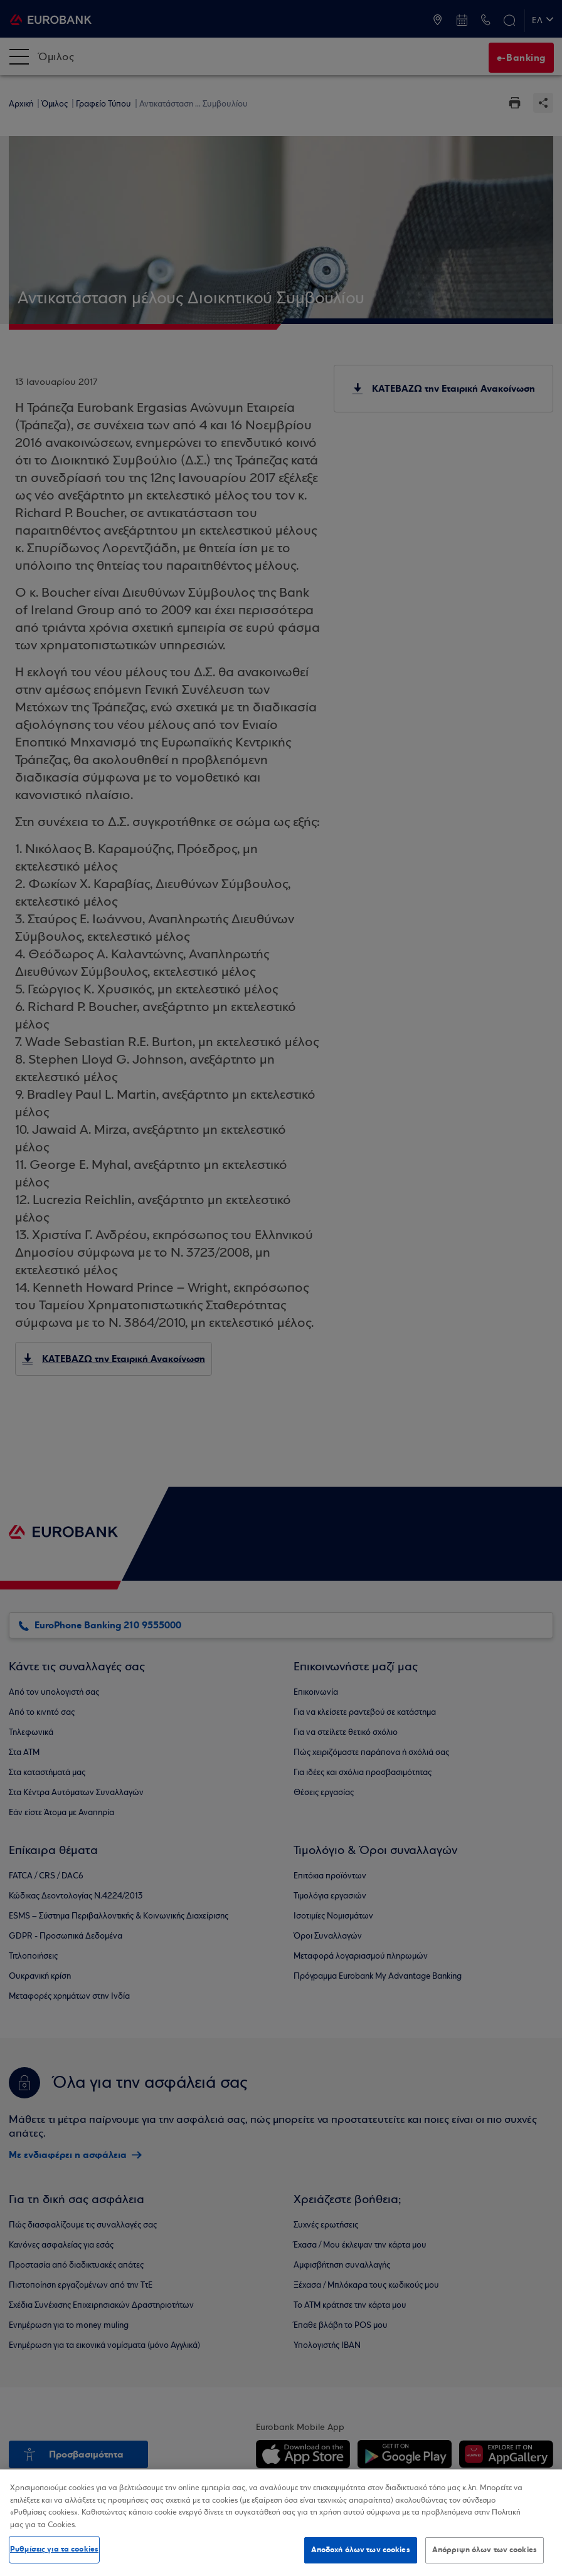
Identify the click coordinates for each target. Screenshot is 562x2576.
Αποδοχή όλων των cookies (360, 2550)
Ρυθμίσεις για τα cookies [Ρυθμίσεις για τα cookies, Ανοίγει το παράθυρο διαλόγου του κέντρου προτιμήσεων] (54, 2549)
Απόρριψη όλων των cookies (484, 2550)
